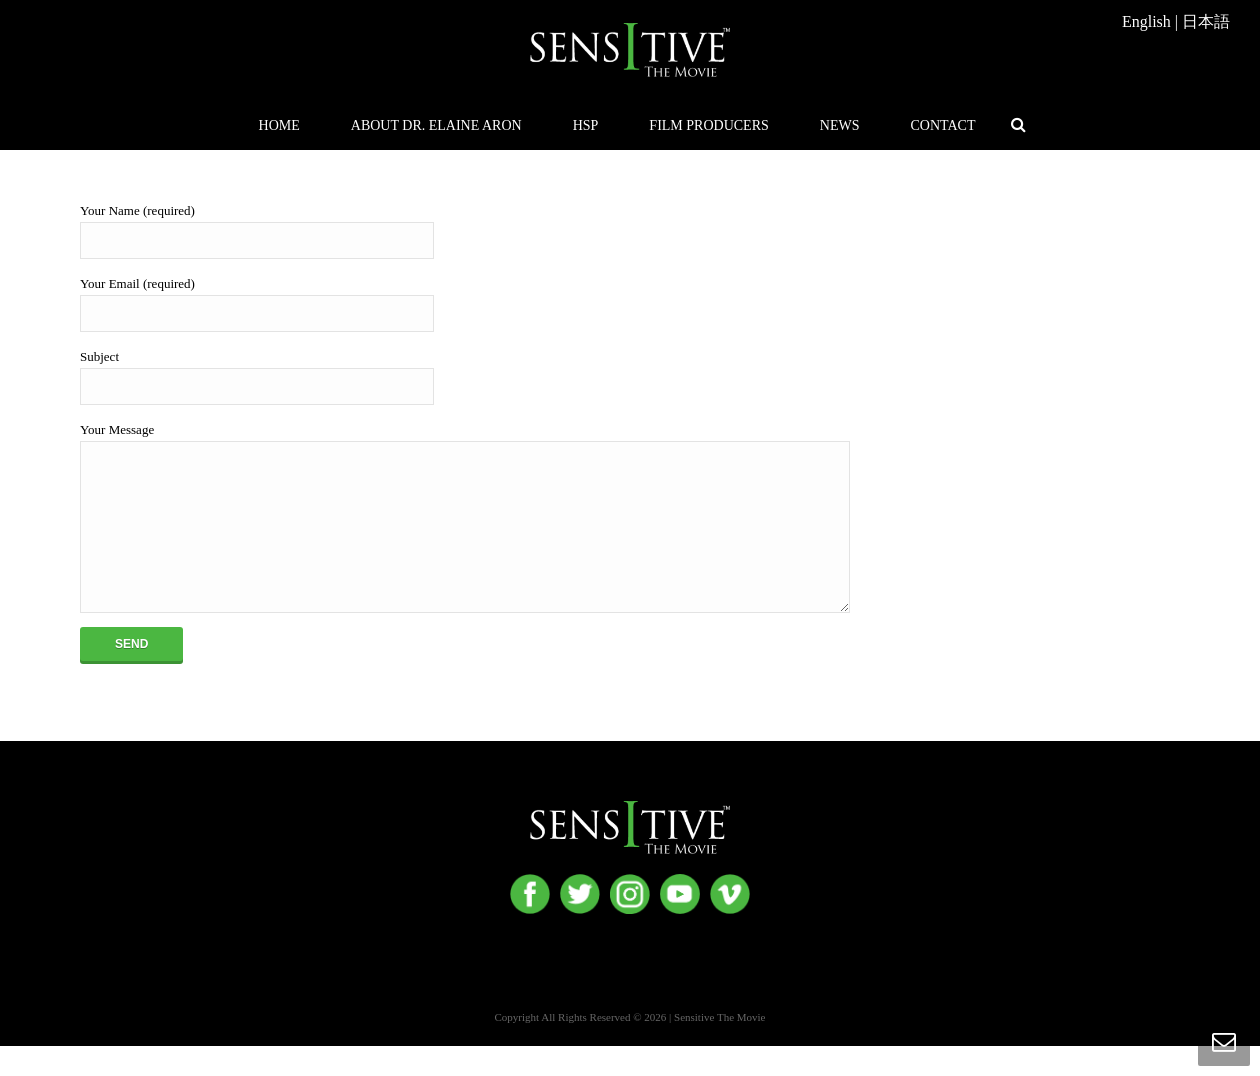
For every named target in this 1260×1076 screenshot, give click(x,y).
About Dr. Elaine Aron (436, 125)
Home (279, 125)
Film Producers (708, 125)
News (840, 125)
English (1146, 21)
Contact (942, 125)
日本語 (1206, 21)
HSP (586, 125)
